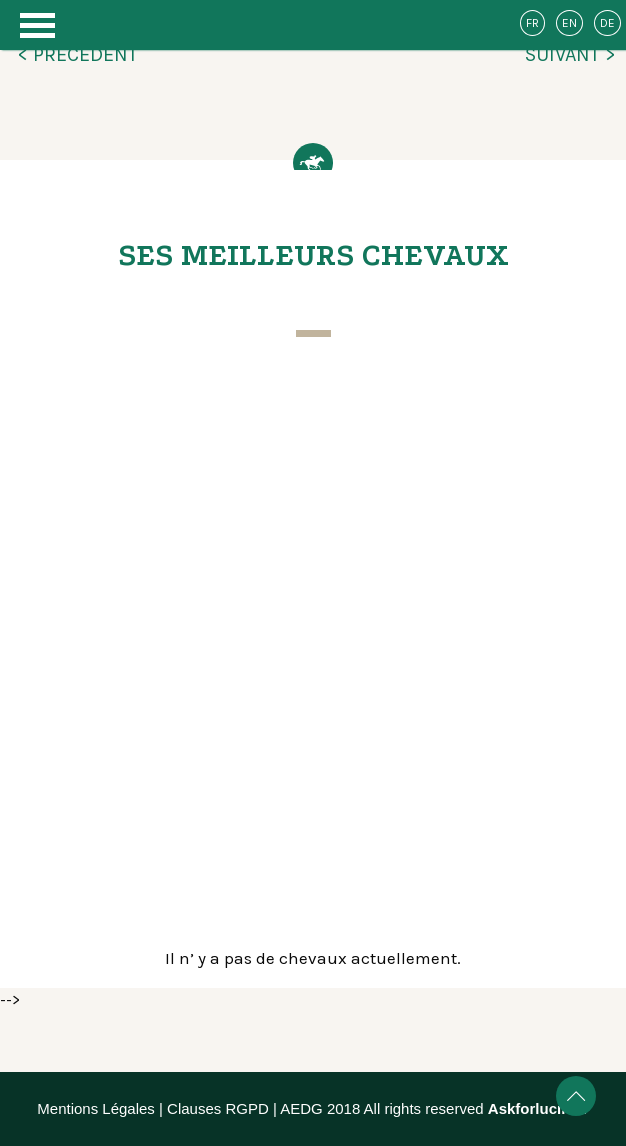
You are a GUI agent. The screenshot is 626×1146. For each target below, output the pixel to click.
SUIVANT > (570, 54)
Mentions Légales (96, 1108)
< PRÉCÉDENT (77, 54)
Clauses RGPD (218, 1108)
